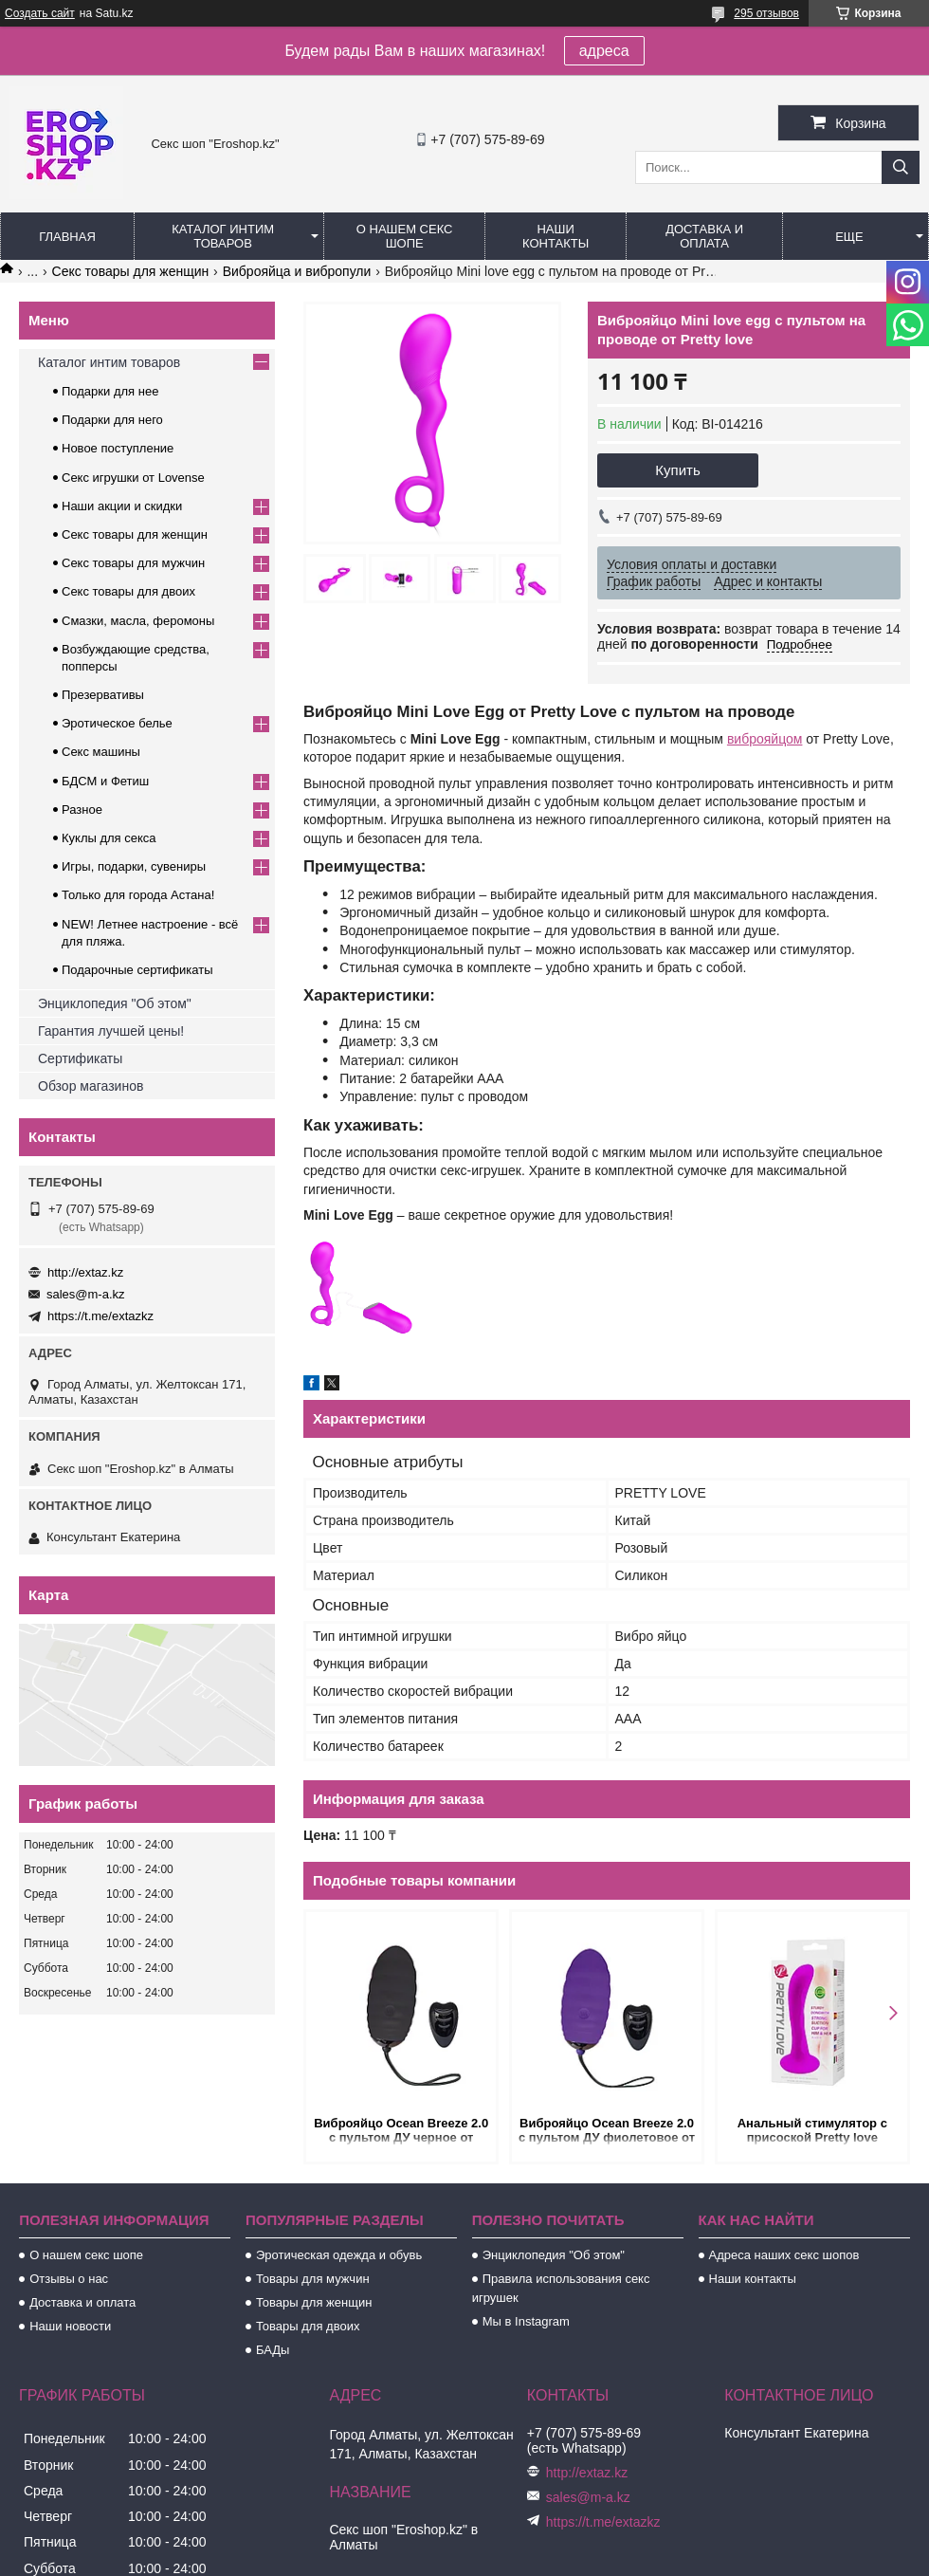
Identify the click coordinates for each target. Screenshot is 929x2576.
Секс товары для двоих (128, 591)
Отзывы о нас (68, 2279)
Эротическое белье (117, 723)
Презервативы (103, 695)
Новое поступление (117, 448)
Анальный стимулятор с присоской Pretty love (812, 2130)
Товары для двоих (308, 2326)
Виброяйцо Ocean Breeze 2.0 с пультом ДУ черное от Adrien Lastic (401, 2131)
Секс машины (101, 752)
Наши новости (70, 2326)
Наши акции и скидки (122, 506)
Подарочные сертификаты (137, 970)
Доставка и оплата (704, 236)
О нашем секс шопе (404, 236)
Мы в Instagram (526, 2321)
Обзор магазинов (90, 1086)
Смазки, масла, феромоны (138, 621)
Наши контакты (555, 236)
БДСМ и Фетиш (105, 781)
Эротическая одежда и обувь (339, 2255)
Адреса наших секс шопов (784, 2255)
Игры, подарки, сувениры (134, 866)
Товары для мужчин (313, 2279)
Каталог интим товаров (223, 236)
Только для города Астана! (138, 895)
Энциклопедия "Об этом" (114, 1003)
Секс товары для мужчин (133, 563)
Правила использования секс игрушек (561, 2288)
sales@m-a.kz (85, 1294)
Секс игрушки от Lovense (133, 477)
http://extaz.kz (85, 1272)
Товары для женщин (314, 2302)
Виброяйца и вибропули (297, 271)
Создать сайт (40, 13)
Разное (82, 809)
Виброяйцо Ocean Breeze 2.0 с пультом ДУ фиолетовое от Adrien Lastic (607, 2131)
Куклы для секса (109, 838)
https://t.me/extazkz (100, 1316)
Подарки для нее (110, 391)
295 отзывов (766, 13)
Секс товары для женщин (130, 271)
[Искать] (901, 167)
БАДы (273, 2350)
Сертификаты (80, 1058)
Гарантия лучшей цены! (111, 1031)
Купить (677, 470)
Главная (67, 237)
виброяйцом (765, 738)
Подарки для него (112, 420)
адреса (604, 51)
